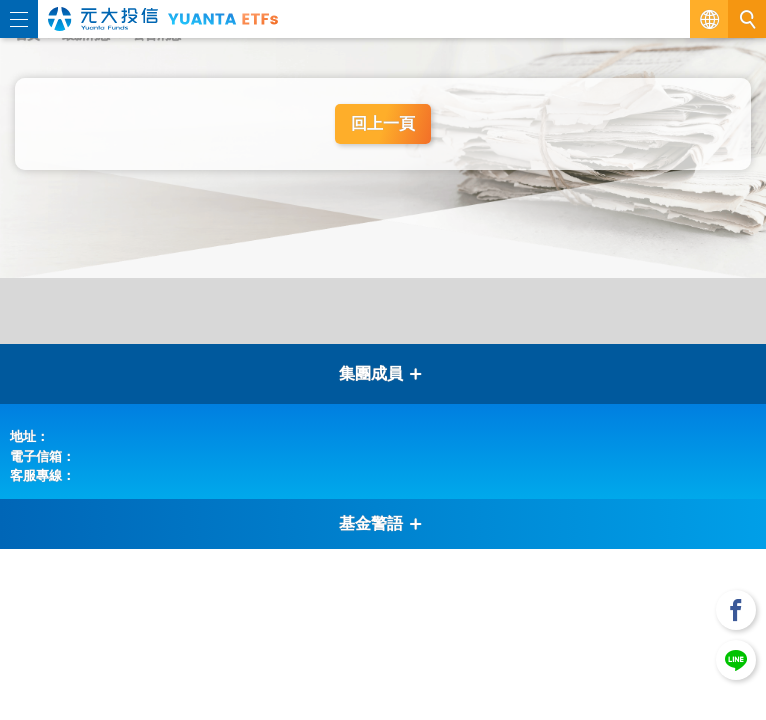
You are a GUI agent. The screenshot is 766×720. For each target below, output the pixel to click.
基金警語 (381, 523)
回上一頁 (383, 123)
